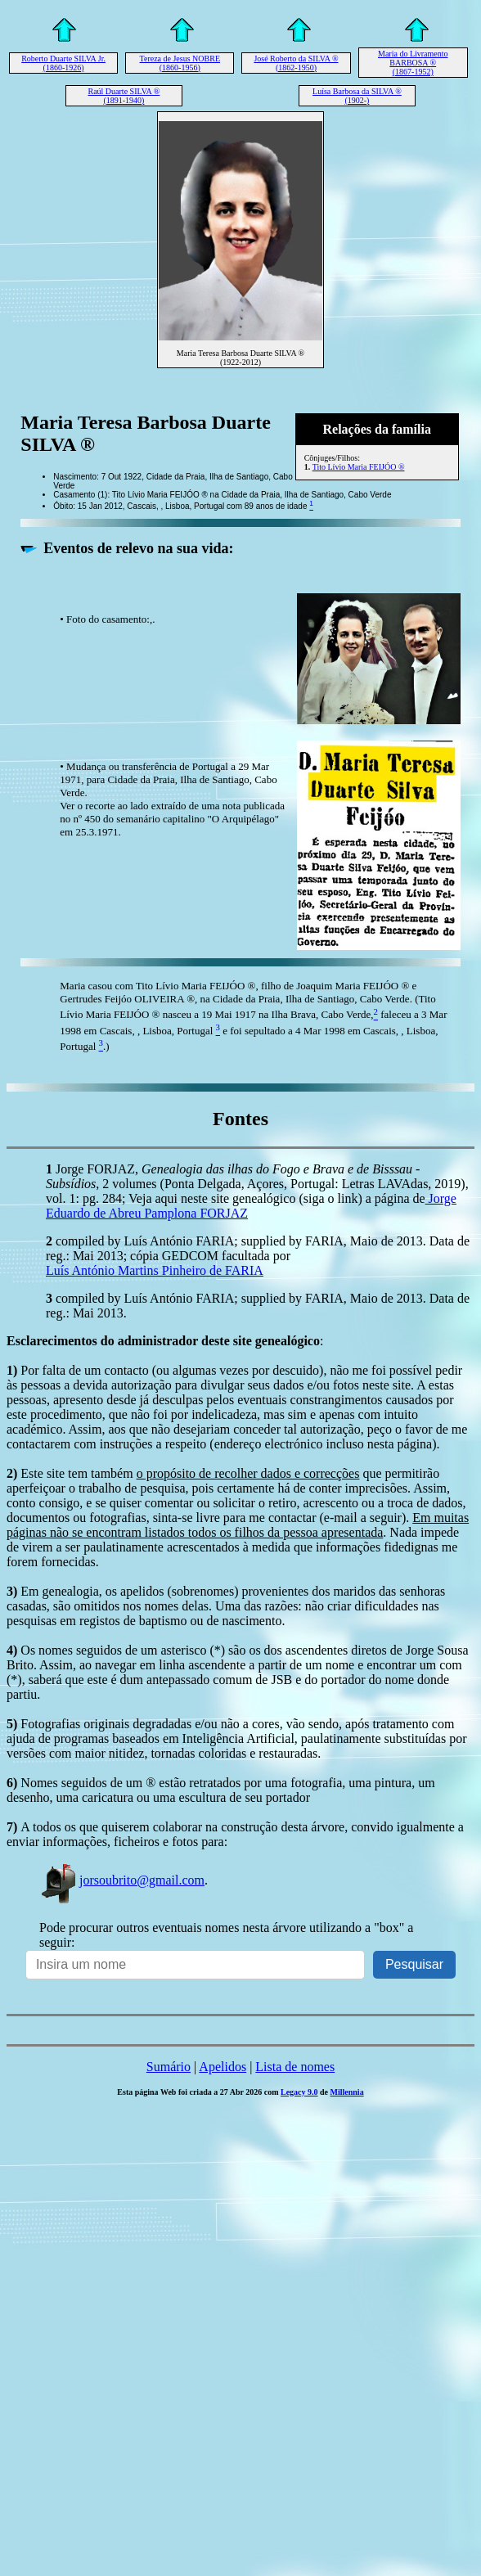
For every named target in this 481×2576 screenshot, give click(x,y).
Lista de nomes (295, 2067)
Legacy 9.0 (299, 2091)
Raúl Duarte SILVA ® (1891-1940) (124, 96)
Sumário (168, 2067)
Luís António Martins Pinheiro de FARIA (154, 1270)
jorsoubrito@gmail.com (122, 1880)
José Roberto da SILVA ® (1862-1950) (296, 63)
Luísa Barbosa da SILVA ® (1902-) (357, 96)
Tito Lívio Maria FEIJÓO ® (358, 466)
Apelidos (222, 2067)
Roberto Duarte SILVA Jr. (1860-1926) (63, 63)
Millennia (347, 2091)
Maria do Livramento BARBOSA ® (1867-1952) (413, 62)
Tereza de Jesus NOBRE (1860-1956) (180, 63)
